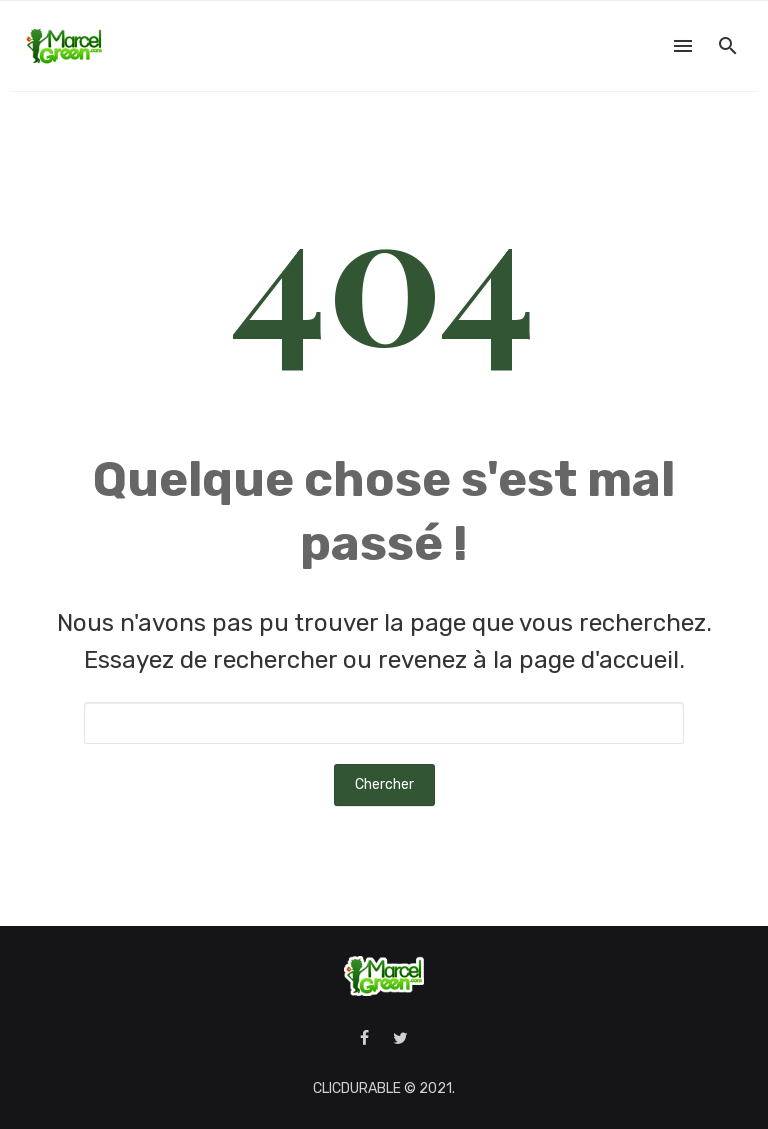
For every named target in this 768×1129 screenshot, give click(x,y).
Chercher (384, 784)
